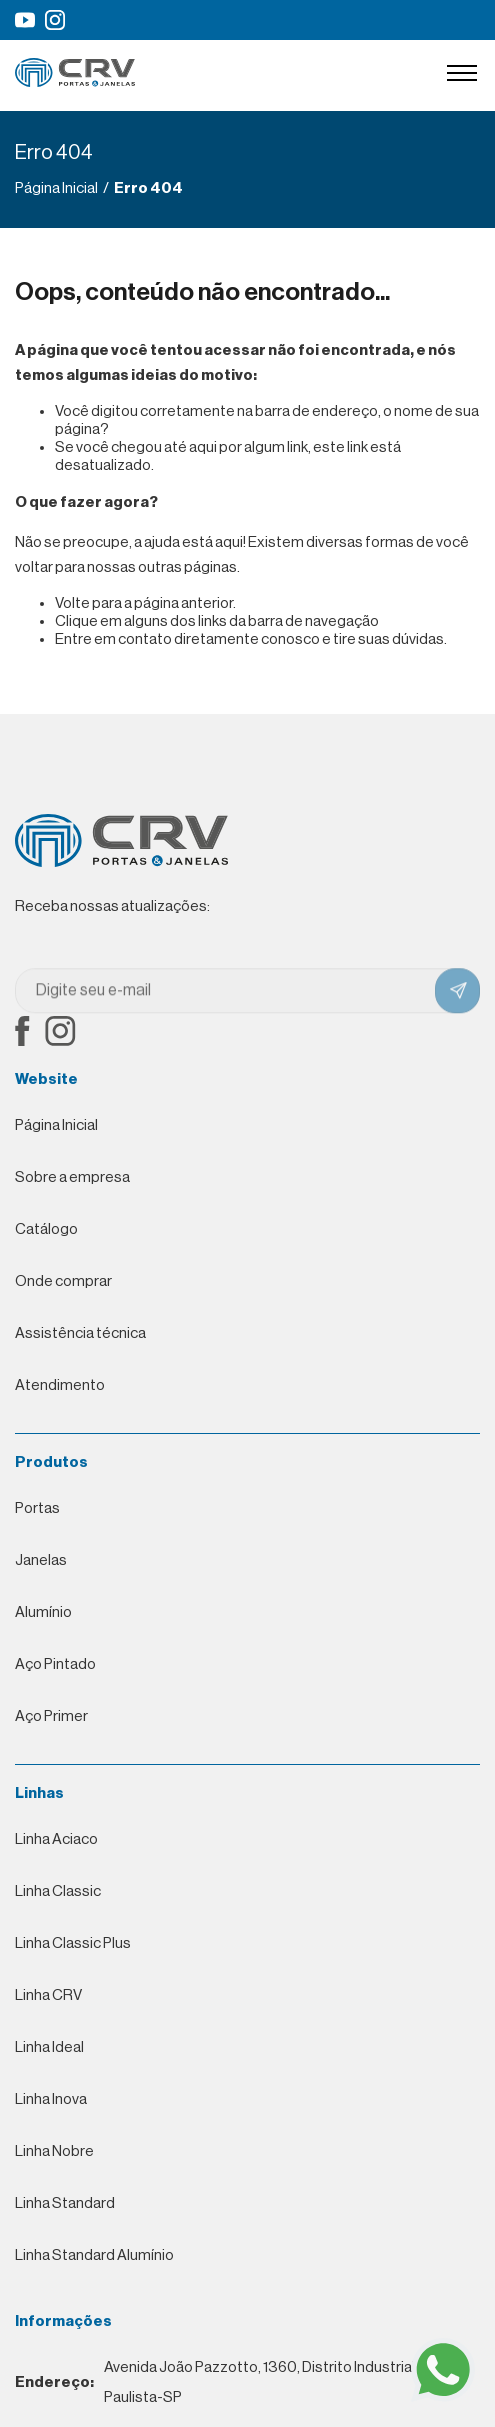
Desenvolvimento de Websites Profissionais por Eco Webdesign (214, 2397)
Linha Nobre (54, 1869)
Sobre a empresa (72, 1177)
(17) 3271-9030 (107, 2168)
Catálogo (46, 1229)
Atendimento (60, 1385)
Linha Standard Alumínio (94, 1973)
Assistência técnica (80, 1333)
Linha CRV (48, 1713)
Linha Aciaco (56, 1557)
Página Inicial (56, 1125)
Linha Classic (58, 1609)
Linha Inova (51, 1817)
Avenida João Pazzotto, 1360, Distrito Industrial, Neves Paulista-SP (239, 2100)
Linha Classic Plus (73, 1661)
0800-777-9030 (129, 2220)
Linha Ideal (49, 1765)
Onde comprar (63, 1281)
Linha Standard (65, 1921)
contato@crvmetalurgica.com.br (151, 2272)
